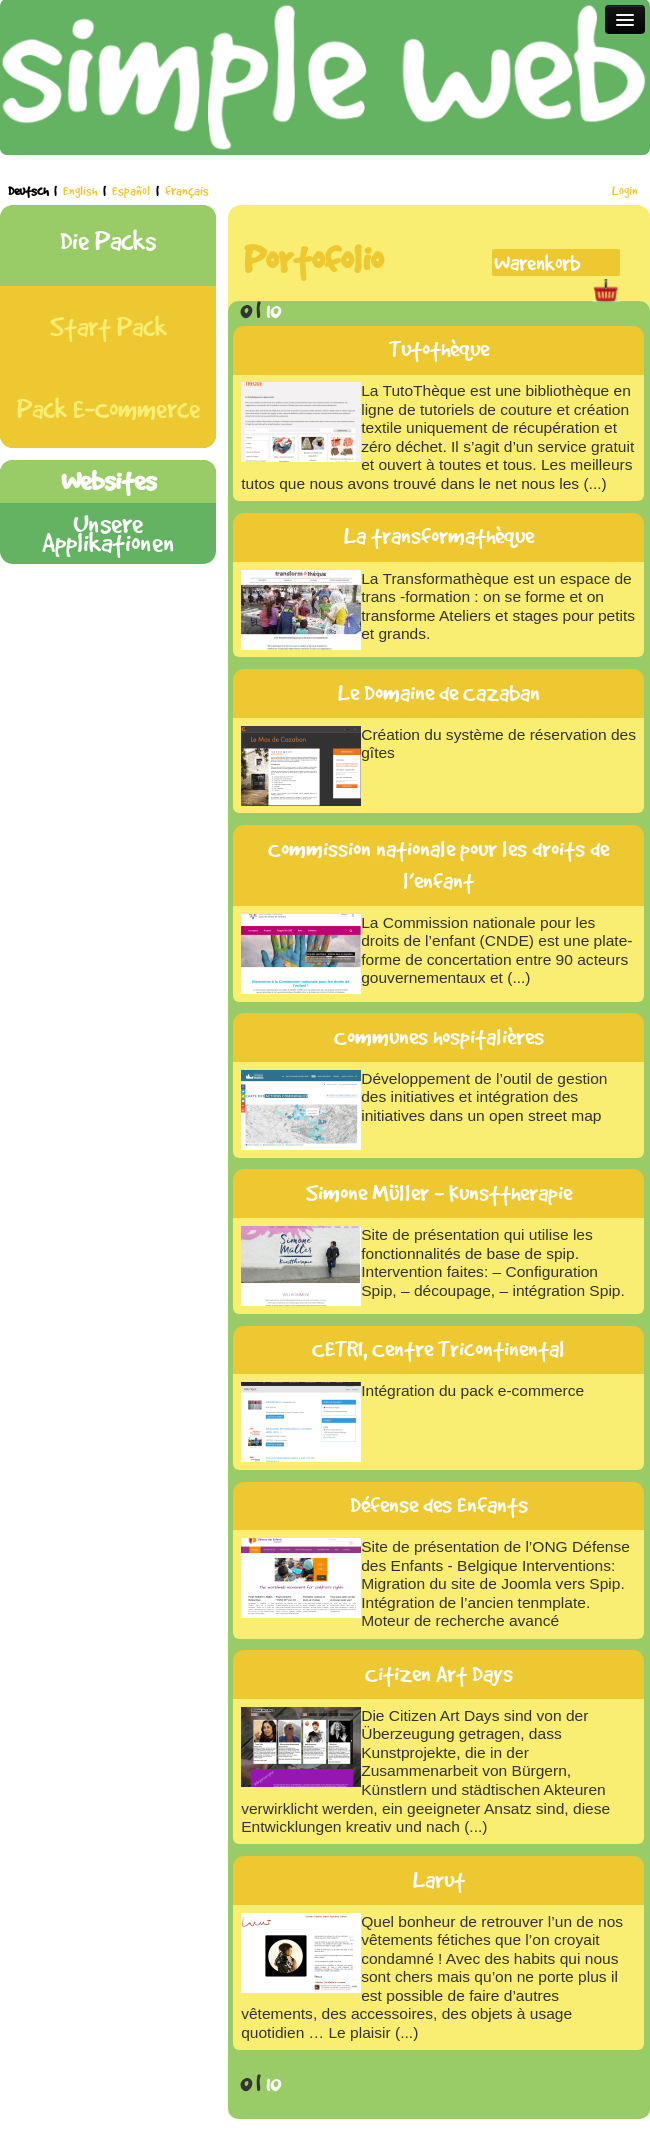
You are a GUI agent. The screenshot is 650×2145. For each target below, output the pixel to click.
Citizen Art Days (439, 1674)
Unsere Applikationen (108, 533)
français (187, 191)
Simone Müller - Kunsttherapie (439, 1193)
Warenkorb (537, 262)
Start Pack (108, 326)
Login (625, 191)
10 (273, 309)
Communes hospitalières (439, 1037)
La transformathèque (439, 536)
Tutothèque (439, 349)
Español (132, 191)
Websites (108, 480)
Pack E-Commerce (108, 408)
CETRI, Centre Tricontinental (438, 1349)
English (81, 191)
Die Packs (108, 240)
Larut (439, 1880)
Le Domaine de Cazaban (439, 693)
